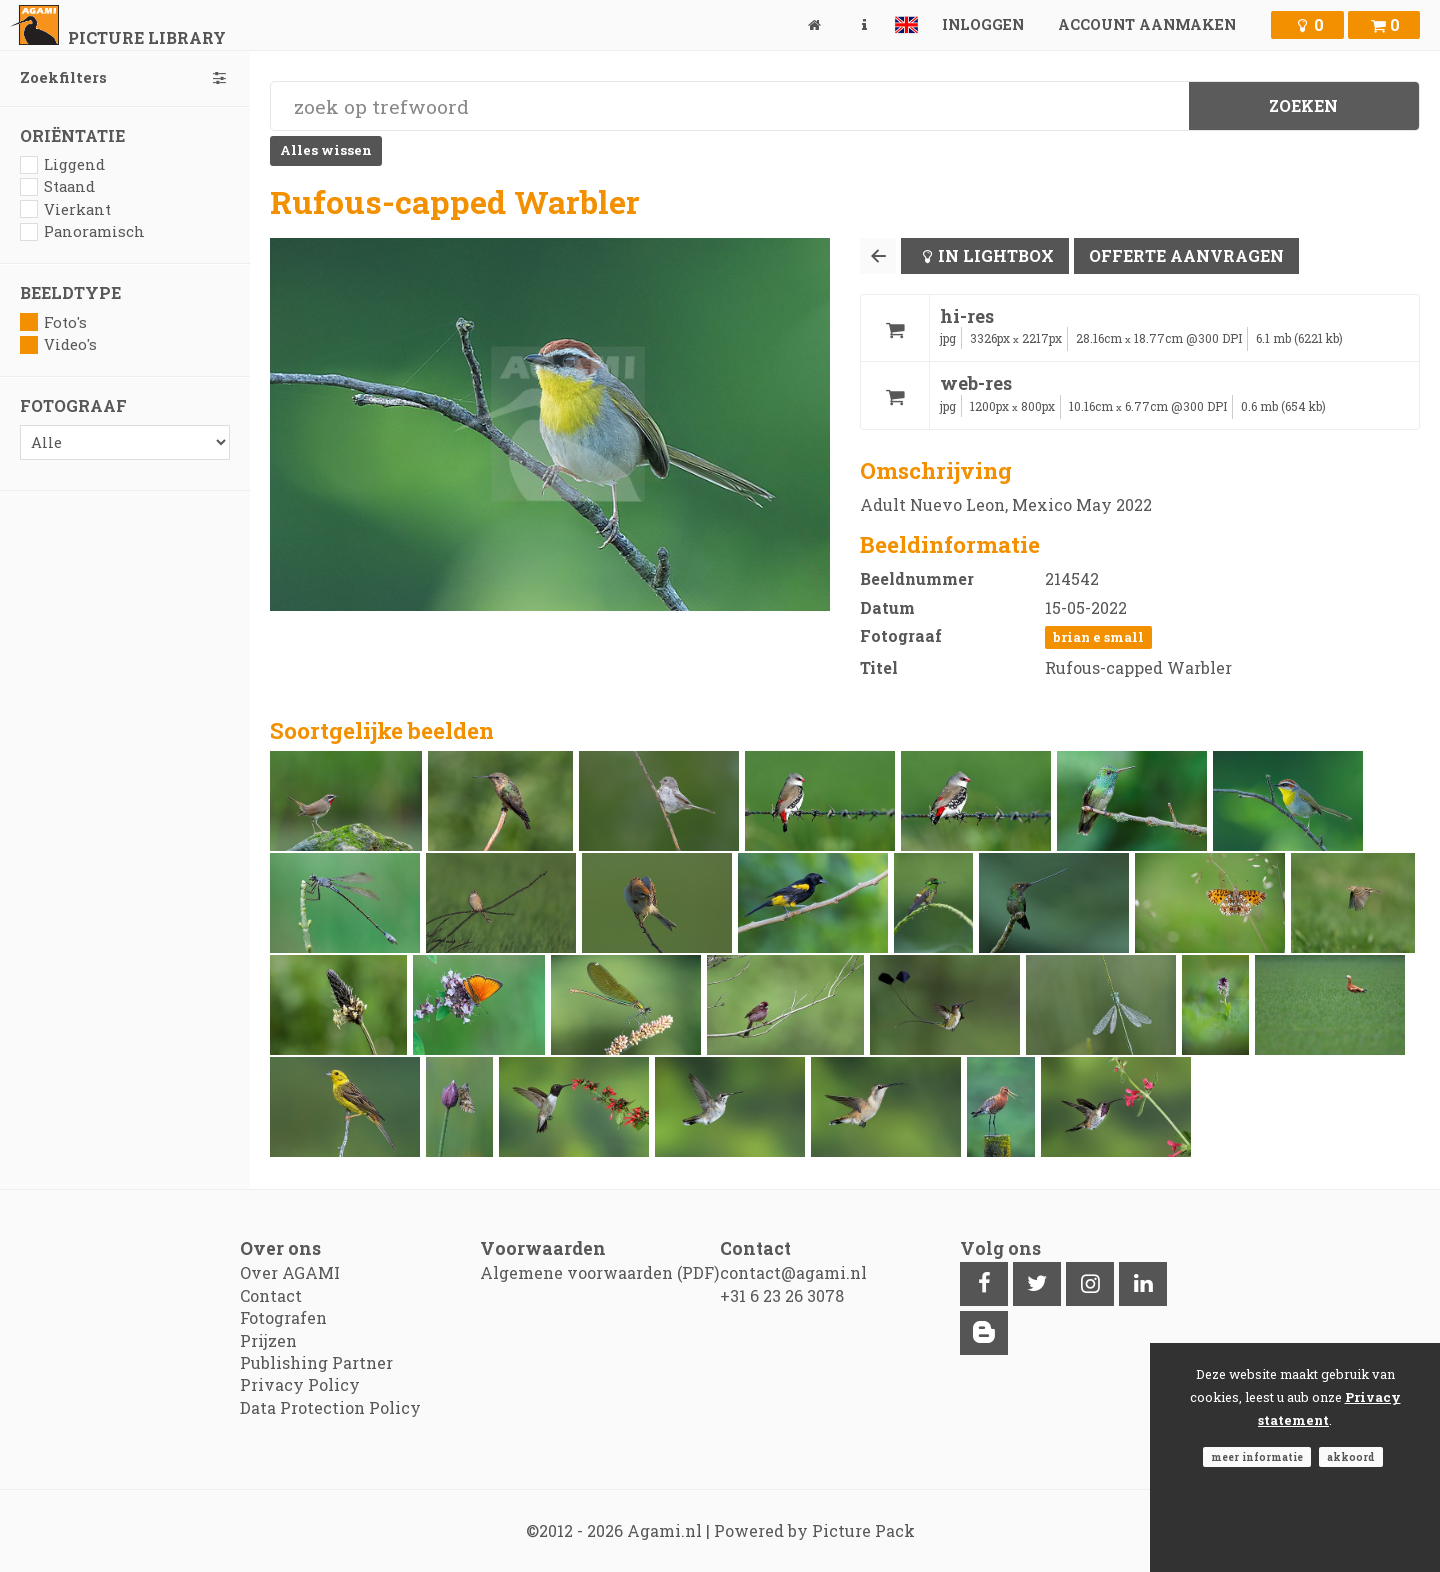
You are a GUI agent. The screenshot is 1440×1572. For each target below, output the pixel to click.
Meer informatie (1257, 1457)
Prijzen (268, 1340)
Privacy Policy (300, 1384)
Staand (57, 186)
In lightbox (996, 255)
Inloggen (983, 24)
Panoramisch (82, 231)
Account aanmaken (1147, 24)
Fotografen (283, 1317)
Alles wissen (326, 150)
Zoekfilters (125, 77)
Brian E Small (1098, 637)
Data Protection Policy (330, 1407)
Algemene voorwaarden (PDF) (599, 1272)
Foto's (53, 322)
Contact (271, 1295)
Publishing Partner (316, 1362)
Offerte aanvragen (1186, 255)
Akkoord (1351, 1457)
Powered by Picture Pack (814, 1530)
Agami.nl (664, 1530)
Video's (58, 344)
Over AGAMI (290, 1272)
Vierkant (65, 209)
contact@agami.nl (793, 1272)
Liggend (62, 164)
